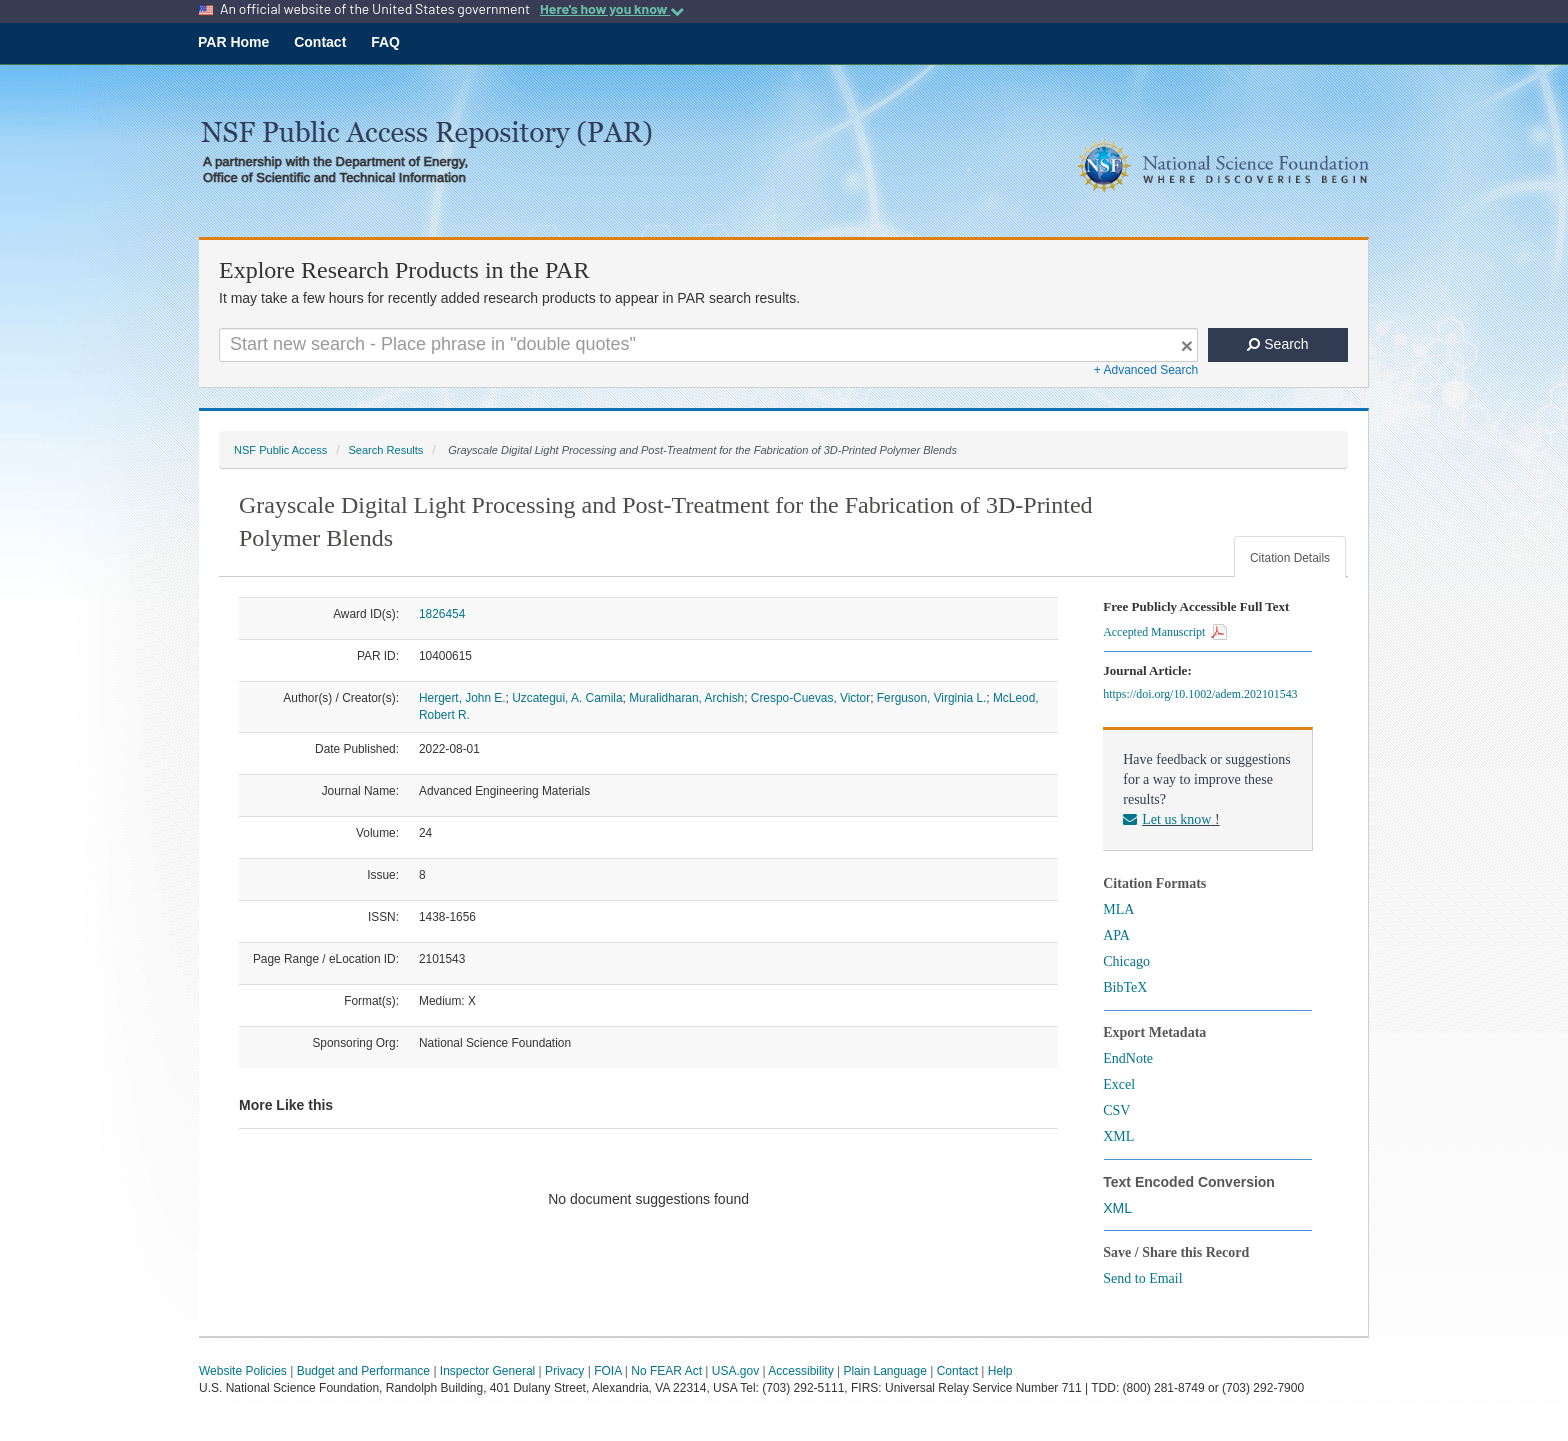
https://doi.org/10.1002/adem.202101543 (1203, 694)
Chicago (1126, 961)
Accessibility (800, 1371)
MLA (1118, 909)
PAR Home (233, 42)
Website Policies (243, 1371)
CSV (1116, 1110)
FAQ (385, 42)
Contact (320, 42)
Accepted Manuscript (1165, 632)
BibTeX (1125, 987)
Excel (1119, 1084)
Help (1000, 1371)
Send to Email (1142, 1278)
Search (1277, 344)
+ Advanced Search (1146, 370)
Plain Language (884, 1371)
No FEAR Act (666, 1371)
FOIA (607, 1371)
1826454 (442, 614)
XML (1118, 1136)
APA (1116, 935)
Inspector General (487, 1371)
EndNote (1128, 1058)
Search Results (385, 450)
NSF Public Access (280, 450)
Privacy (564, 1371)
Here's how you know (612, 9)
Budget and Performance (363, 1371)
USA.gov (735, 1371)
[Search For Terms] (708, 345)
